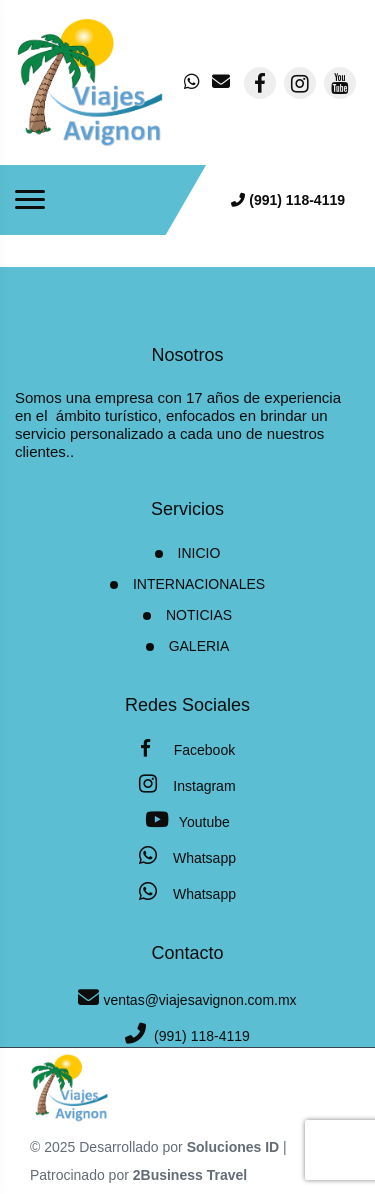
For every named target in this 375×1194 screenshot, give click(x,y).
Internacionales (199, 584)
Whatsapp (187, 855)
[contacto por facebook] (260, 83)
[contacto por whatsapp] (194, 83)
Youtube (187, 819)
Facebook (187, 748)
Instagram (187, 783)
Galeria (199, 646)
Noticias (199, 615)
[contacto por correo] (222, 83)
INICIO (199, 553)
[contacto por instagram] (300, 83)
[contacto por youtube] (340, 83)
